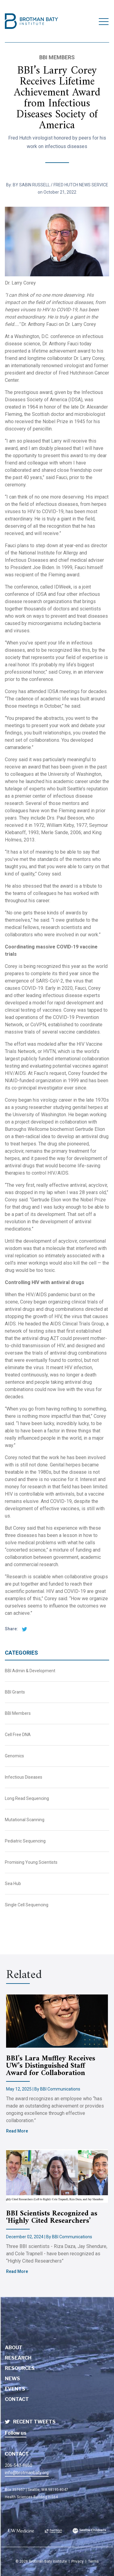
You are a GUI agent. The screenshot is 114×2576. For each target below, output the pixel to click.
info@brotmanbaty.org (27, 2472)
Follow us (15, 2433)
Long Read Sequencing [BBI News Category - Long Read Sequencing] (27, 1798)
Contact (17, 2399)
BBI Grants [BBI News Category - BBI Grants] (15, 1692)
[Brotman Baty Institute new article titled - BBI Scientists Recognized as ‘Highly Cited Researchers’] (57, 2175)
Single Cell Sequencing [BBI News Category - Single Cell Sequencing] (26, 1904)
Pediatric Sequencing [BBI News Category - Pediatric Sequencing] (25, 1841)
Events (15, 2389)
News (12, 2378)
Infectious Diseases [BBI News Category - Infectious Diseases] (23, 1777)
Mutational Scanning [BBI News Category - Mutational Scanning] (24, 1819)
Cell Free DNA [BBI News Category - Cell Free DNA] (18, 1734)
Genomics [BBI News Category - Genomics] (14, 1755)
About (13, 2347)
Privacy (77, 2561)
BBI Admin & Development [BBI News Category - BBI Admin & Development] (30, 1670)
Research (18, 2358)
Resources (20, 2368)
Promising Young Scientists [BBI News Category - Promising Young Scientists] (31, 1862)
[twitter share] (23, 1628)
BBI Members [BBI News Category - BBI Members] (18, 1713)
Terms (93, 2561)
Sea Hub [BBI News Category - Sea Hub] (13, 1883)
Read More (17, 2131)
